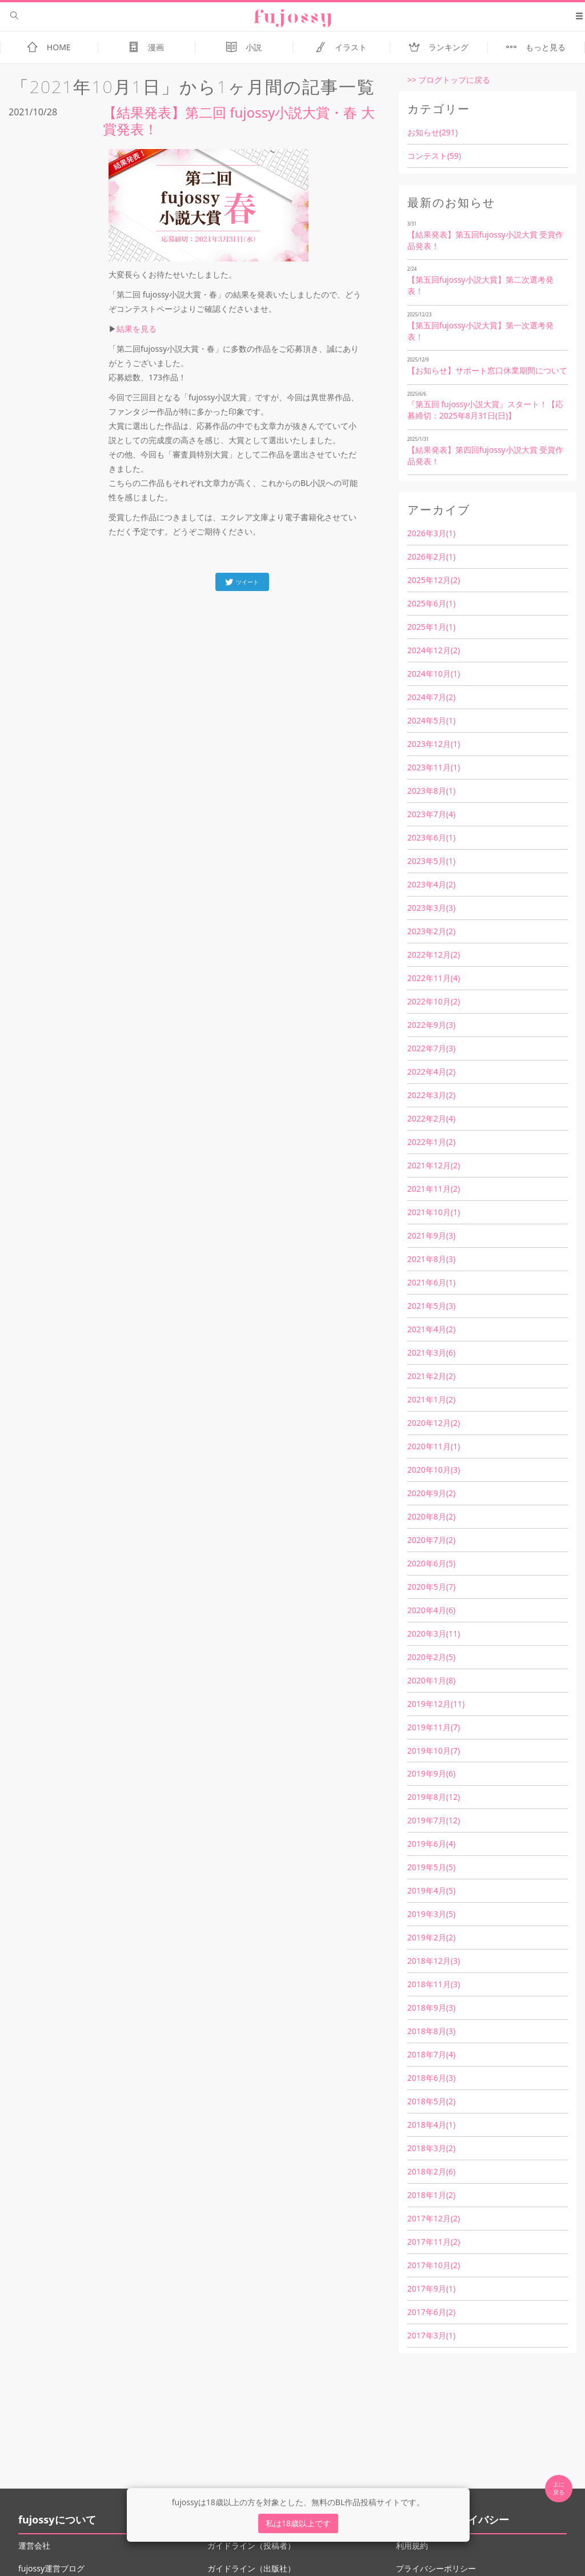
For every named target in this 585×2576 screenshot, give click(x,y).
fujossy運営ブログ (51, 2568)
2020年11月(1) (433, 1446)
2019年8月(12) (433, 1796)
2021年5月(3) (431, 1305)
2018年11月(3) (433, 1984)
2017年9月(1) (431, 2288)
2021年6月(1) (431, 1282)
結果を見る (137, 328)
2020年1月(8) (431, 1680)
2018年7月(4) (431, 2054)
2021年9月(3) (431, 1235)
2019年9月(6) (431, 1773)
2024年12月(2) (433, 650)
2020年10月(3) (433, 1469)
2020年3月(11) (433, 1633)
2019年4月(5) (431, 1890)
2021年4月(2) (431, 1329)
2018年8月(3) (431, 2031)
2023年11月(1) (433, 767)
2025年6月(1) (431, 603)
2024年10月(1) (433, 673)
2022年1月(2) (431, 1141)
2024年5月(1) (431, 720)
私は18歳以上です (298, 2523)
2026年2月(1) (431, 556)
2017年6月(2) (431, 2311)
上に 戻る (558, 2488)
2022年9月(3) (431, 1024)
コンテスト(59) (434, 155)
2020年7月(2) (431, 1539)
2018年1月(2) (431, 2194)
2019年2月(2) (431, 1937)
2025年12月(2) (433, 579)
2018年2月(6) (431, 2171)
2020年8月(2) (431, 1516)
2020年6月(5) (431, 1563)
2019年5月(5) (431, 1867)
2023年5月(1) (431, 860)
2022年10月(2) (433, 1001)
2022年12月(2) (433, 954)
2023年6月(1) (431, 837)
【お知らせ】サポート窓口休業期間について (487, 370)
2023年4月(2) (431, 884)
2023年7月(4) (431, 814)
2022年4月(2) (431, 1071)
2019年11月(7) (433, 1727)
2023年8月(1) (431, 790)
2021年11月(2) (433, 1188)
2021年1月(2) (431, 1399)
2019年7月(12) (433, 1820)
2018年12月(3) (433, 1960)
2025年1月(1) (431, 626)
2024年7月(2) (431, 697)
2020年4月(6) (431, 1610)
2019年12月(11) (435, 1703)
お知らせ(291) (432, 132)
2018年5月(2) (431, 2101)
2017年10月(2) (433, 2265)
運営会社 (34, 2545)
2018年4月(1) (431, 2124)
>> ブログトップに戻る (449, 79)
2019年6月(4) (431, 1843)
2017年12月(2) (433, 2218)
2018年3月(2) (431, 2148)
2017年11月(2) (433, 2241)
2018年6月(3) (431, 2077)
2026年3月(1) (431, 533)
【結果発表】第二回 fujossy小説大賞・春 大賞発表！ (239, 120)
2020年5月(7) (431, 1586)
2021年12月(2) (433, 1165)
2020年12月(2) (433, 1422)
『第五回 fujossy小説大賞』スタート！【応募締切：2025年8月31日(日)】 (485, 410)
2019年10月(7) (433, 1750)
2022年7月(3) (431, 1048)
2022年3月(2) (431, 1095)
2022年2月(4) (431, 1118)
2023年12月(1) (433, 743)
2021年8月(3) (431, 1258)
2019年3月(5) (431, 1913)
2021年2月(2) (431, 1376)
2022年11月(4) (433, 977)
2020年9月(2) (431, 1493)
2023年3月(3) (431, 907)
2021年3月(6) (431, 1352)
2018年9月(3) (431, 2007)
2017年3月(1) (431, 2335)
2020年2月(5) (431, 1656)
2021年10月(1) (433, 1212)
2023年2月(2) (431, 931)
